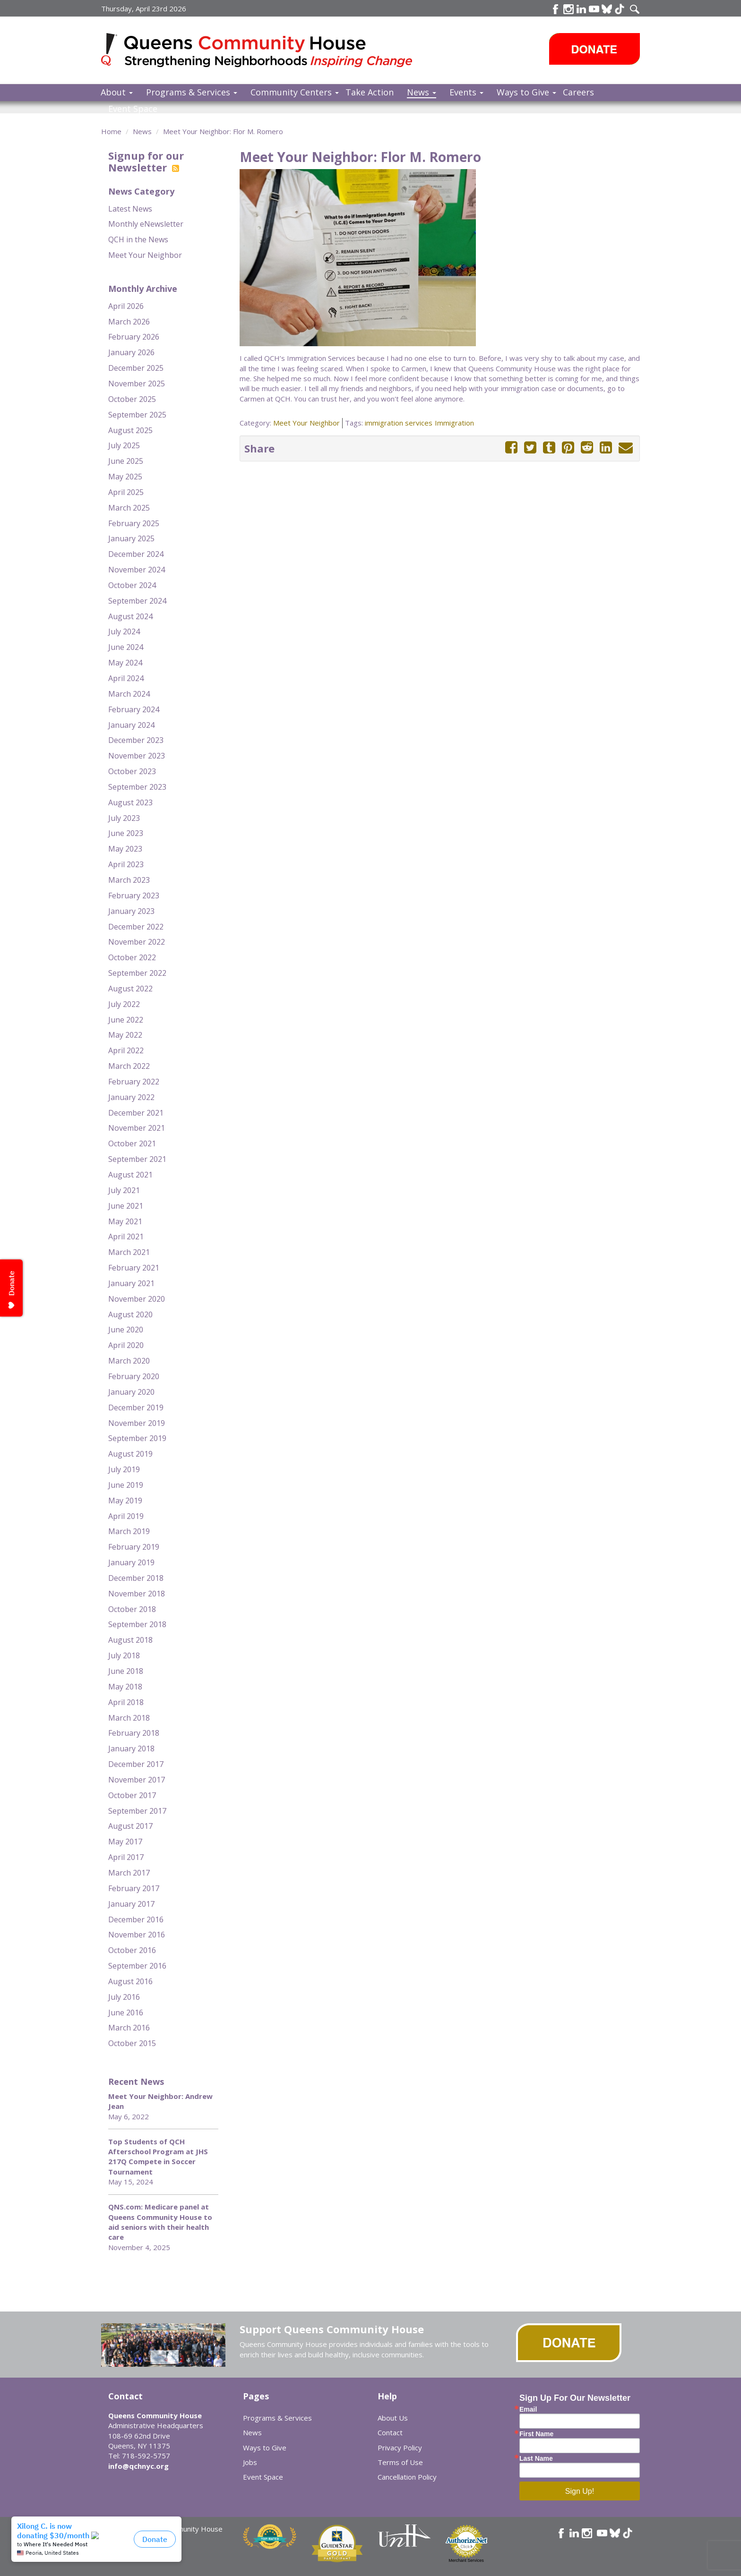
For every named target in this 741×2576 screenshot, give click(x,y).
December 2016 (136, 1919)
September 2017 (137, 1811)
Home (111, 131)
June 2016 (125, 2012)
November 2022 (136, 942)
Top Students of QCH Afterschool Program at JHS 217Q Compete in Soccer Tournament (158, 2156)
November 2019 (136, 1423)
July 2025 (124, 445)
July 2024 (124, 631)
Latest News (130, 209)
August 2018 (130, 1640)
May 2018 (125, 1686)
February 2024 (133, 709)
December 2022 (136, 926)
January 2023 (131, 911)
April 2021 (126, 1236)
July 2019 (124, 1469)
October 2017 (132, 1795)
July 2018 (124, 1655)
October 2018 (132, 1609)
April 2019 (126, 1516)
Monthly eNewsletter (145, 224)
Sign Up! (579, 2491)
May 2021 (125, 1221)
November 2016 (136, 1934)
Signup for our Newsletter (146, 161)
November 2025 (136, 383)
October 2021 (132, 1143)
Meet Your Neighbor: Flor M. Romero (223, 131)
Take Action (369, 92)
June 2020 (125, 1329)
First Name (536, 2434)
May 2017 (125, 1841)
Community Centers (294, 92)
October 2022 (132, 957)
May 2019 (125, 1500)
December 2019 (136, 1407)
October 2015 (132, 2043)
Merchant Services (466, 2560)
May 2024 (125, 662)
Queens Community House (270, 52)
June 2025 (125, 461)
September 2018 (137, 1624)
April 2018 (126, 1702)
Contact (390, 2432)
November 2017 (136, 1779)
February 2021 (133, 1267)
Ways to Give (526, 92)
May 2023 (125, 849)
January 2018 (131, 1748)
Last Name (536, 2458)
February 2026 (133, 337)
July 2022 (124, 1004)
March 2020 (129, 1361)
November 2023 (136, 756)
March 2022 (129, 1066)
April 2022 (126, 1050)
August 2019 (130, 1454)
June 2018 (125, 1671)
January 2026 (131, 352)
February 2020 (133, 1376)
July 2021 (124, 1190)
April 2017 (126, 1857)
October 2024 (132, 585)
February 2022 (133, 1081)
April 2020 (126, 1345)
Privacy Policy (400, 2447)
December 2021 (136, 1113)
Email (528, 2409)
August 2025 (130, 430)
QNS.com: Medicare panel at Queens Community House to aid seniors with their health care (160, 2222)
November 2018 (136, 1593)
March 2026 (129, 321)
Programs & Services (191, 92)
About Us (393, 2417)
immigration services (398, 422)
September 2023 (137, 787)
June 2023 (125, 833)
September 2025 (137, 414)
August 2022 (130, 988)
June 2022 (125, 1020)
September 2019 (137, 1438)
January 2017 (131, 1904)
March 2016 (129, 2027)
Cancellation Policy (407, 2477)
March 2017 (129, 1873)
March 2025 (129, 508)
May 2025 (125, 476)
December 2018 (136, 1578)
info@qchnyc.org (138, 2466)
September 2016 (137, 1966)
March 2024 (129, 694)
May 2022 (125, 1035)
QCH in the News (138, 239)
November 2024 (136, 569)
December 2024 (136, 554)
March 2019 (129, 1531)
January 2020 (131, 1392)
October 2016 (132, 1950)
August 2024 (130, 616)
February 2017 (133, 1888)
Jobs (250, 2462)
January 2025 (131, 538)
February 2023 (133, 895)
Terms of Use (400, 2462)
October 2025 (132, 399)
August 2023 (130, 802)
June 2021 (125, 1206)
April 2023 (126, 864)
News (421, 92)
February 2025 (133, 523)
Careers (578, 92)
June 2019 (125, 1485)
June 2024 (125, 647)
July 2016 (124, 1997)
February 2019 (133, 1547)
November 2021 (136, 1128)
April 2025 (126, 492)
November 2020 (136, 1299)
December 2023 (136, 740)
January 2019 (131, 1562)
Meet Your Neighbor (145, 255)
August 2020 (130, 1314)
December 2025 (136, 368)
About (117, 92)
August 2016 (130, 1981)
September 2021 (137, 1159)
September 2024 (137, 601)
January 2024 (131, 725)
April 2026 (126, 306)
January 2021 (131, 1283)
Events (466, 92)
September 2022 (137, 973)
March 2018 (129, 1718)
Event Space (132, 108)
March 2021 (129, 1252)
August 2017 (130, 1826)
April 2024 (126, 678)
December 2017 (136, 1764)
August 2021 (130, 1174)
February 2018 (133, 1733)
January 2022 (131, 1097)
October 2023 (132, 771)
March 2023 (129, 880)
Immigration (454, 422)
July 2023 (124, 818)
